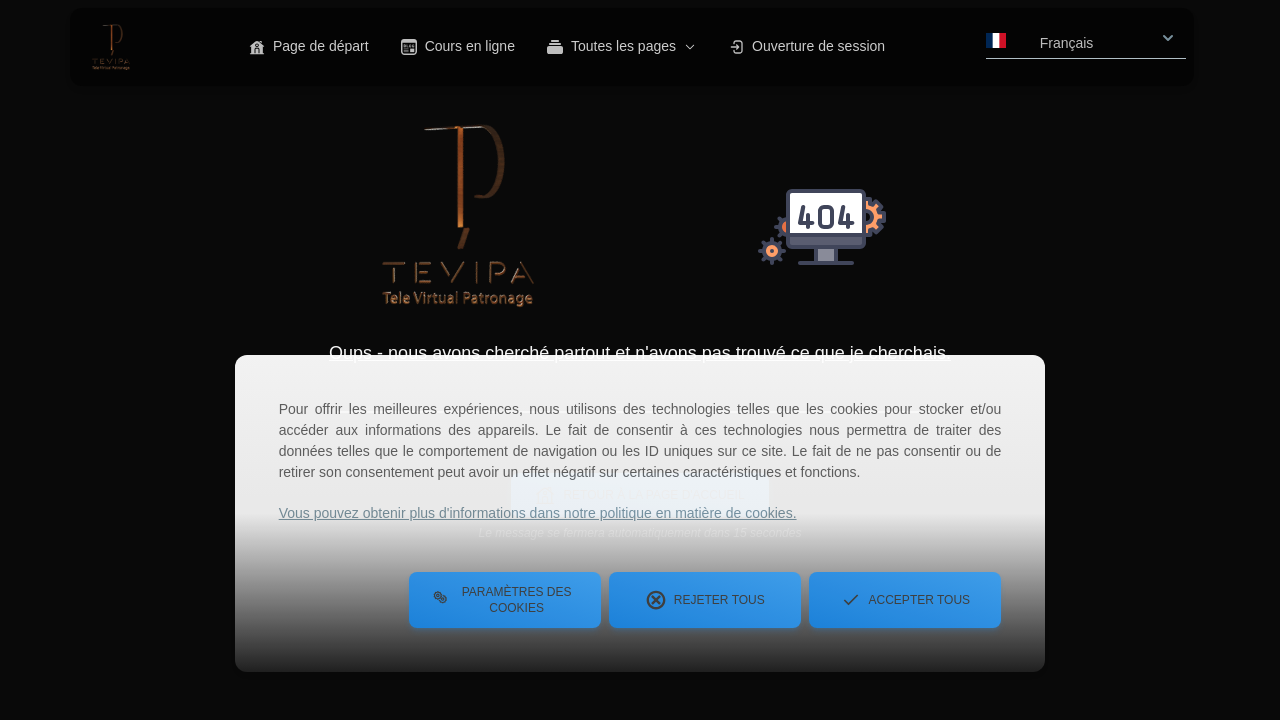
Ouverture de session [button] (806, 46)
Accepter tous (906, 600)
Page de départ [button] (309, 46)
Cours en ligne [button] (458, 46)
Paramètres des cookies (502, 600)
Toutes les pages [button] (621, 46)
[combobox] (1086, 37)
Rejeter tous (705, 600)
